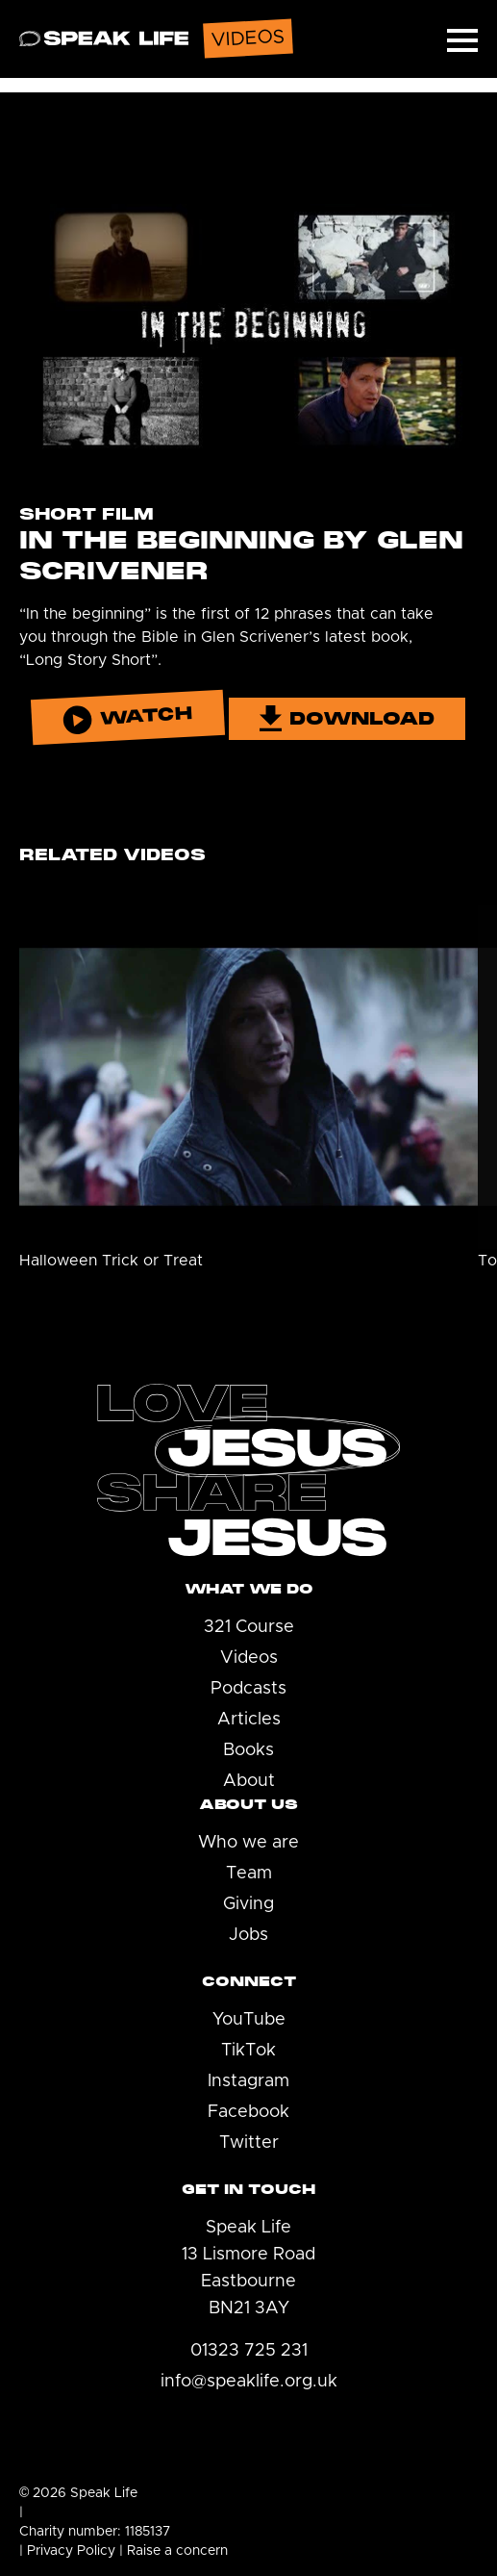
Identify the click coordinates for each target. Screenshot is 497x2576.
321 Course (249, 1627)
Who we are (248, 1842)
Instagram (248, 2081)
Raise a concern (177, 2551)
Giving (248, 1904)
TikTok (248, 2050)
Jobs (248, 1935)
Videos (249, 1658)
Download (347, 718)
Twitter (249, 2143)
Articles (249, 1719)
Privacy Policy (71, 2551)
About (249, 1781)
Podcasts (248, 1688)
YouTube (249, 2019)
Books (248, 1750)
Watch (128, 718)
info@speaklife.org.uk (249, 2381)
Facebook (248, 2112)
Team (249, 1873)
